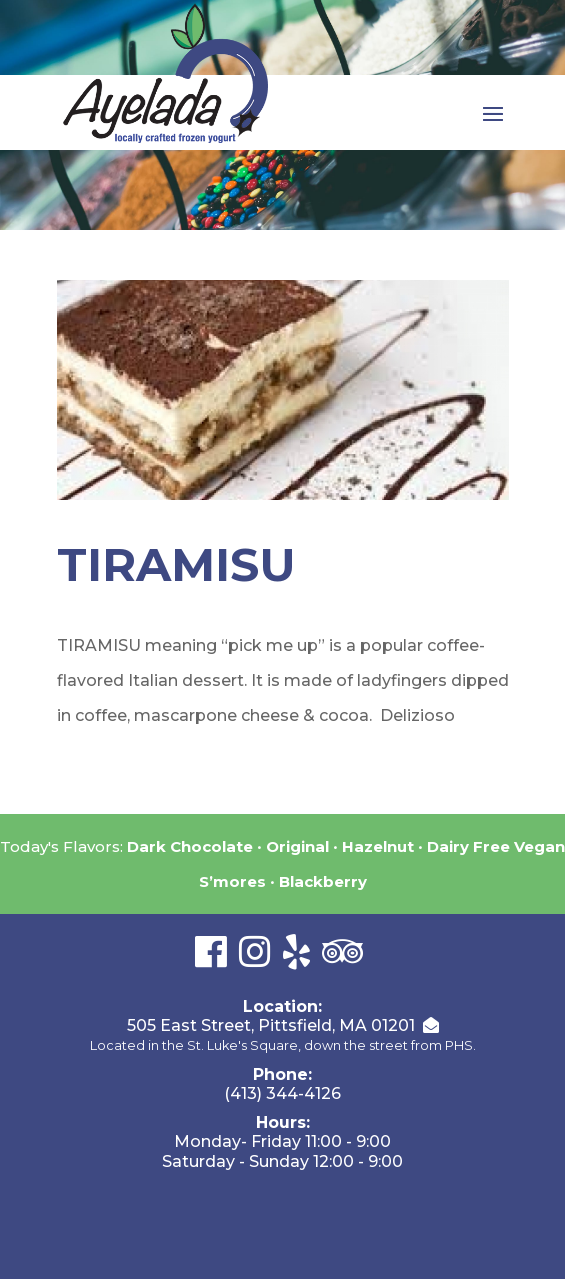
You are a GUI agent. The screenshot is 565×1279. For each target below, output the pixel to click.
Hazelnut (378, 846)
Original (297, 846)
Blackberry (323, 881)
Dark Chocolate (190, 846)
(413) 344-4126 (282, 1093)
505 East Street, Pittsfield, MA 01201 (271, 1025)
